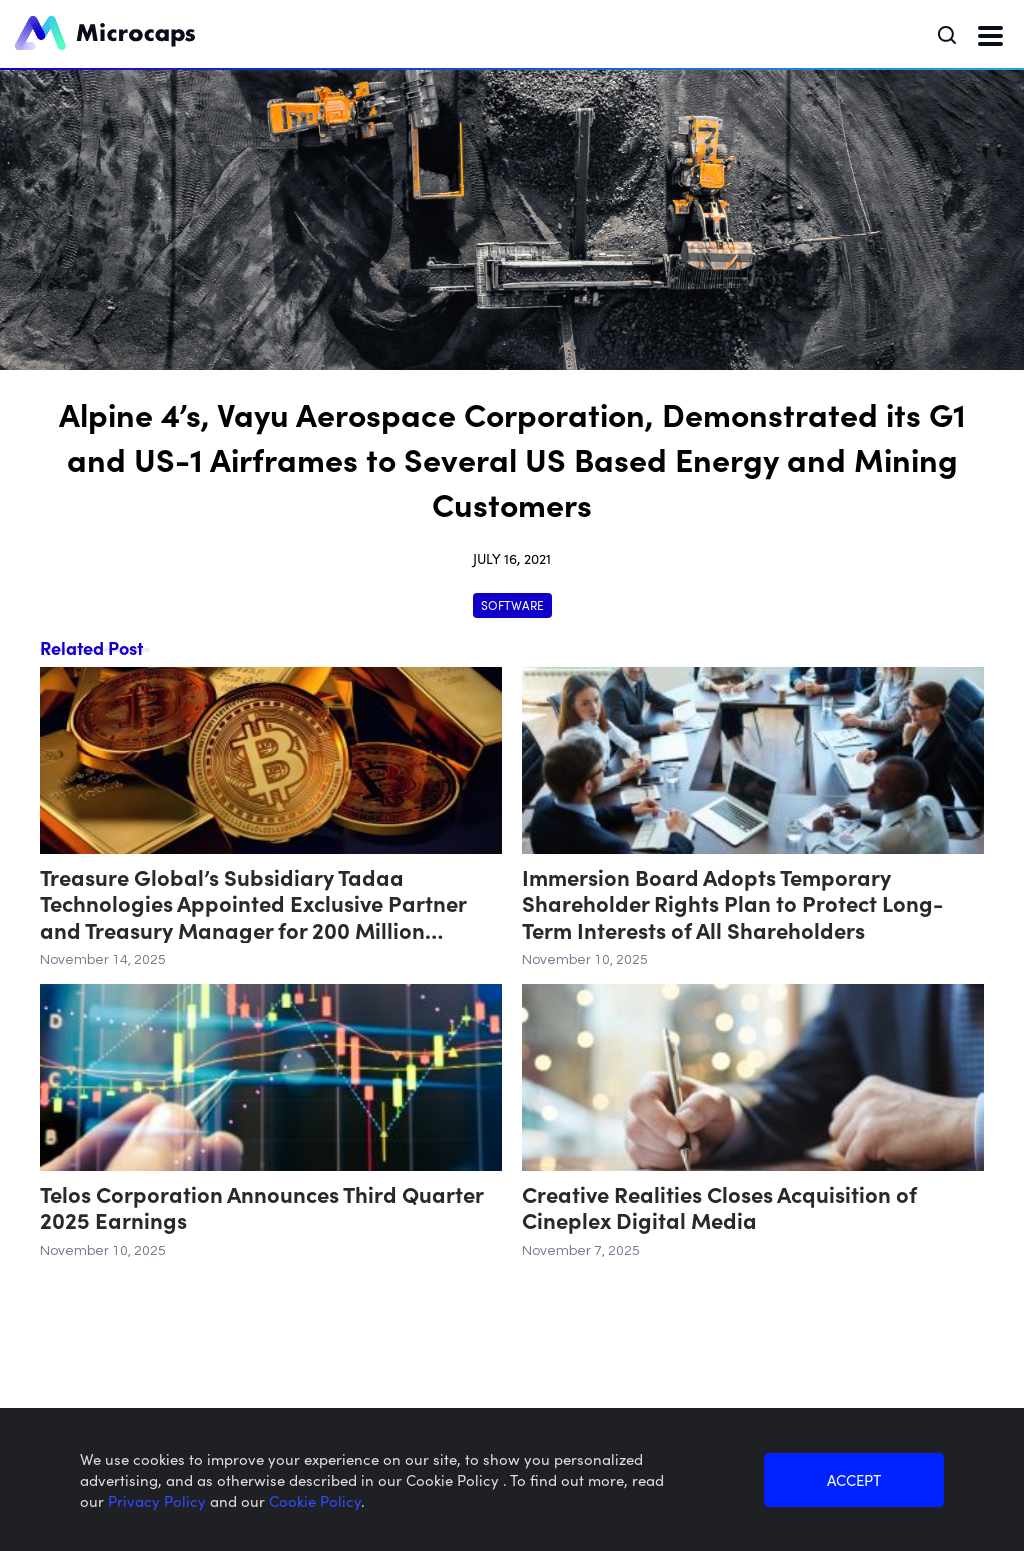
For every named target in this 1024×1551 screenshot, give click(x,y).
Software (512, 604)
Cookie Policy (315, 1500)
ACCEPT (854, 1479)
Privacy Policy (159, 1500)
